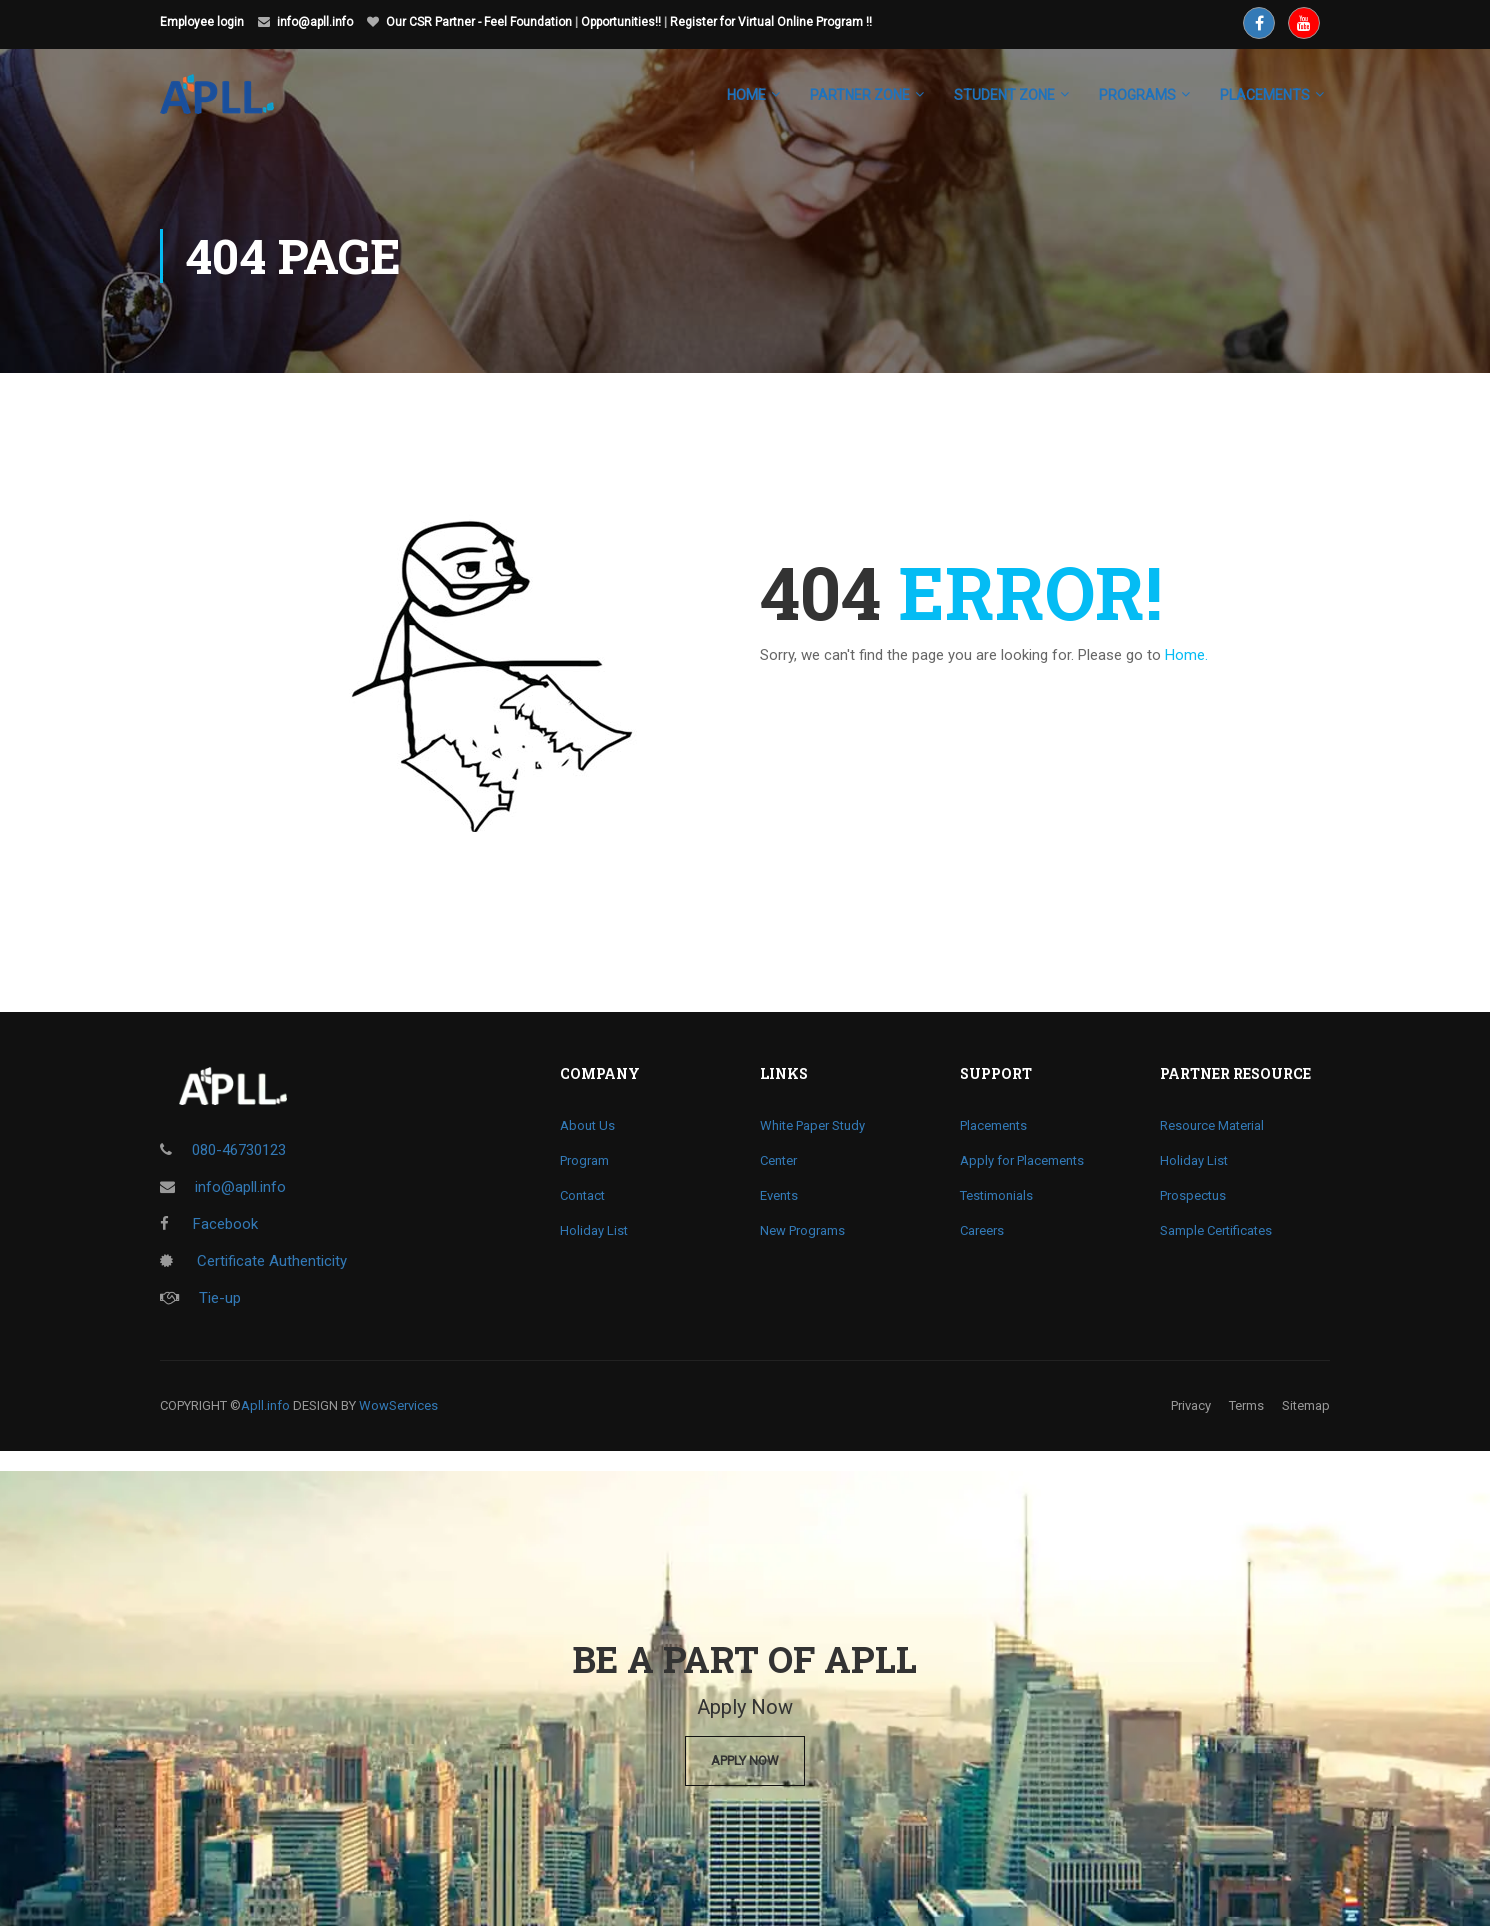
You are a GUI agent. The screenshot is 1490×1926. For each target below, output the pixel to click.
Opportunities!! (621, 22)
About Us (587, 1125)
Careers (982, 1230)
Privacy (1191, 1405)
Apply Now (745, 1760)
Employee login (202, 22)
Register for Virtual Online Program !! (771, 22)
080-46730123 (239, 1150)
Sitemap (1306, 1405)
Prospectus (1193, 1195)
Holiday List (594, 1230)
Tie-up (200, 1298)
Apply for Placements (1022, 1160)
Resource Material (1212, 1125)
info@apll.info (315, 22)
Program (584, 1160)
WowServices (398, 1405)
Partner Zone (860, 95)
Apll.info (265, 1405)
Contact (582, 1195)
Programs (1137, 95)
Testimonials (996, 1195)
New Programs (802, 1230)
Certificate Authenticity (253, 1261)
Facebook (209, 1224)
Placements (993, 1125)
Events (779, 1195)
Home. (1186, 655)
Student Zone (1004, 95)
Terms (1246, 1405)
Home (746, 95)
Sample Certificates (1216, 1230)
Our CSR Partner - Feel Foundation (479, 22)
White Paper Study (812, 1125)
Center (778, 1160)
